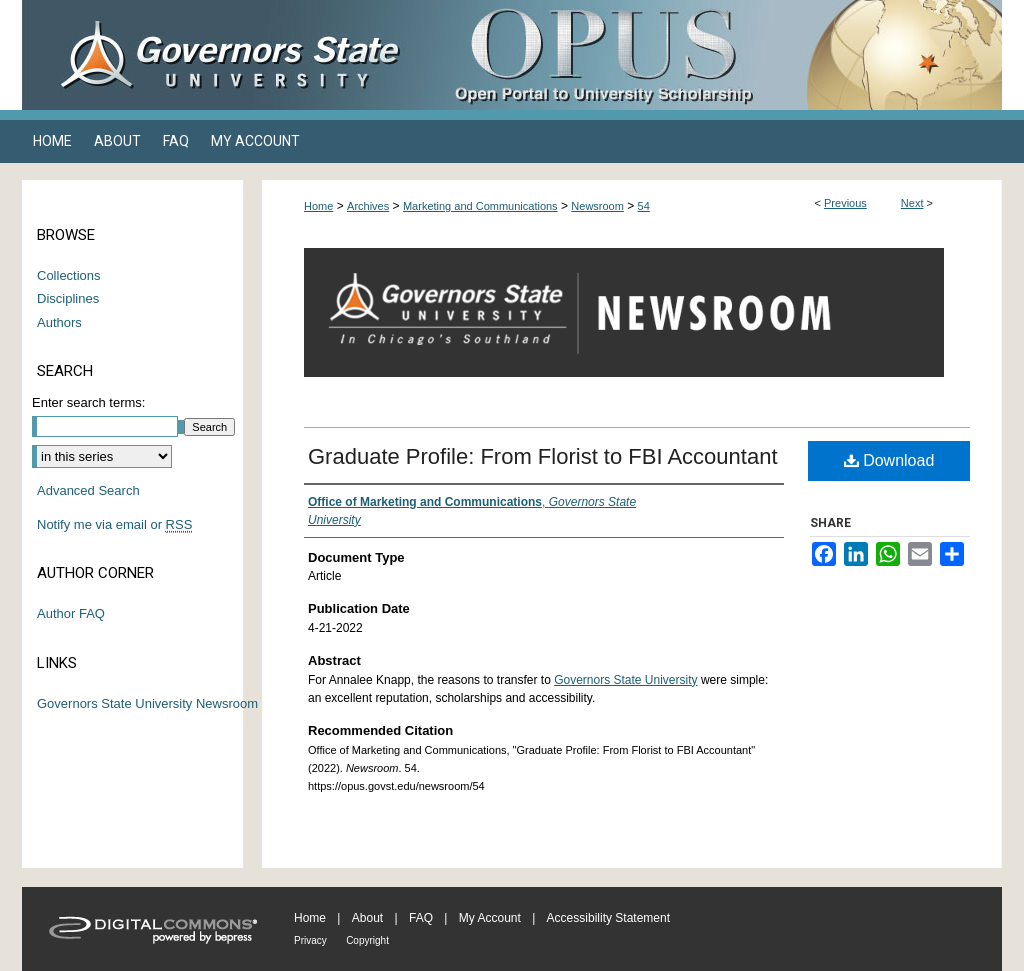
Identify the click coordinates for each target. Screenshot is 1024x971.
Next (912, 203)
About (367, 918)
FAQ (421, 918)
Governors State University (625, 680)
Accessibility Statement (608, 918)
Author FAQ (71, 613)
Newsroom (597, 206)
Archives (368, 206)
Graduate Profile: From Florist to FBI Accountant (543, 456)
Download (889, 460)
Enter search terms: (88, 402)
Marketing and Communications (480, 206)
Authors (59, 322)
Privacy (310, 940)
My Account (490, 918)
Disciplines (68, 298)
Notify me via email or (114, 525)
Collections (69, 275)
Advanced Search (88, 490)
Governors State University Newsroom (147, 703)
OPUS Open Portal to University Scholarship (712, 55)
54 (644, 206)
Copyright (367, 940)
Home (318, 206)
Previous (845, 203)
